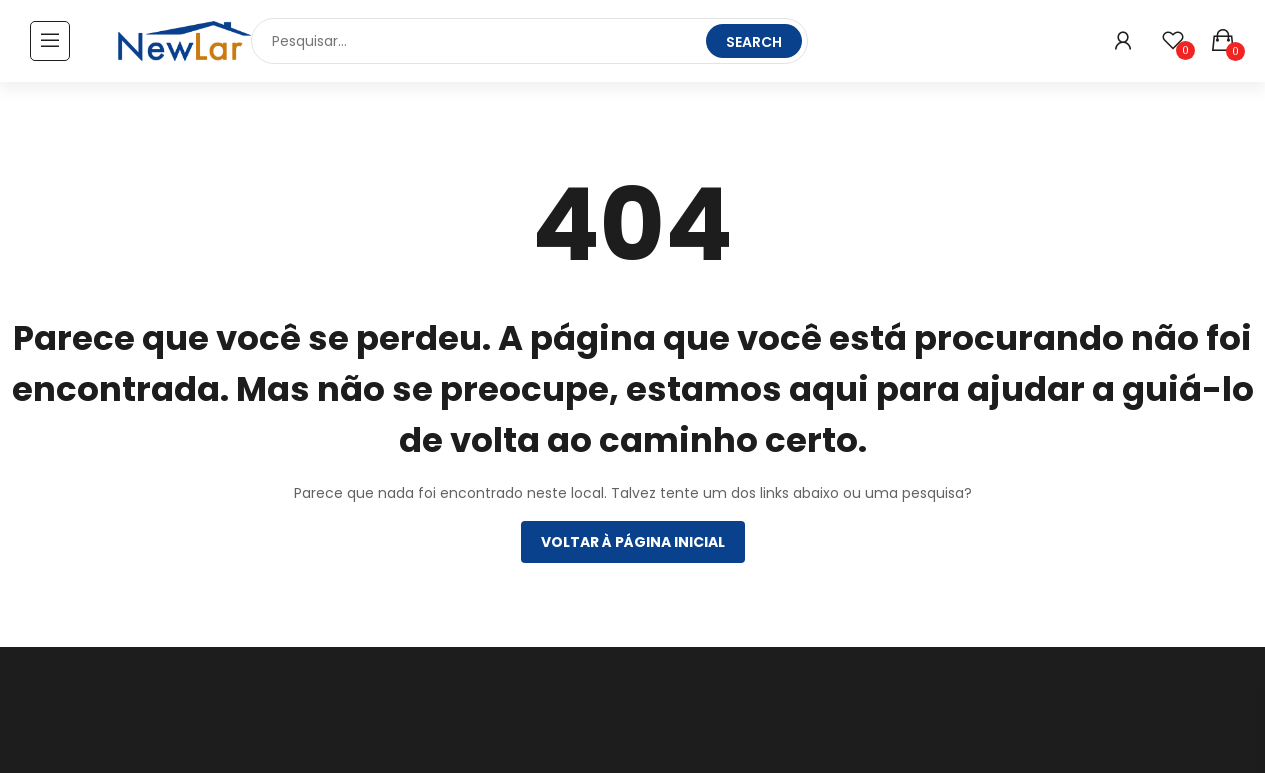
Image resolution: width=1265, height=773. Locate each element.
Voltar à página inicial (633, 542)
